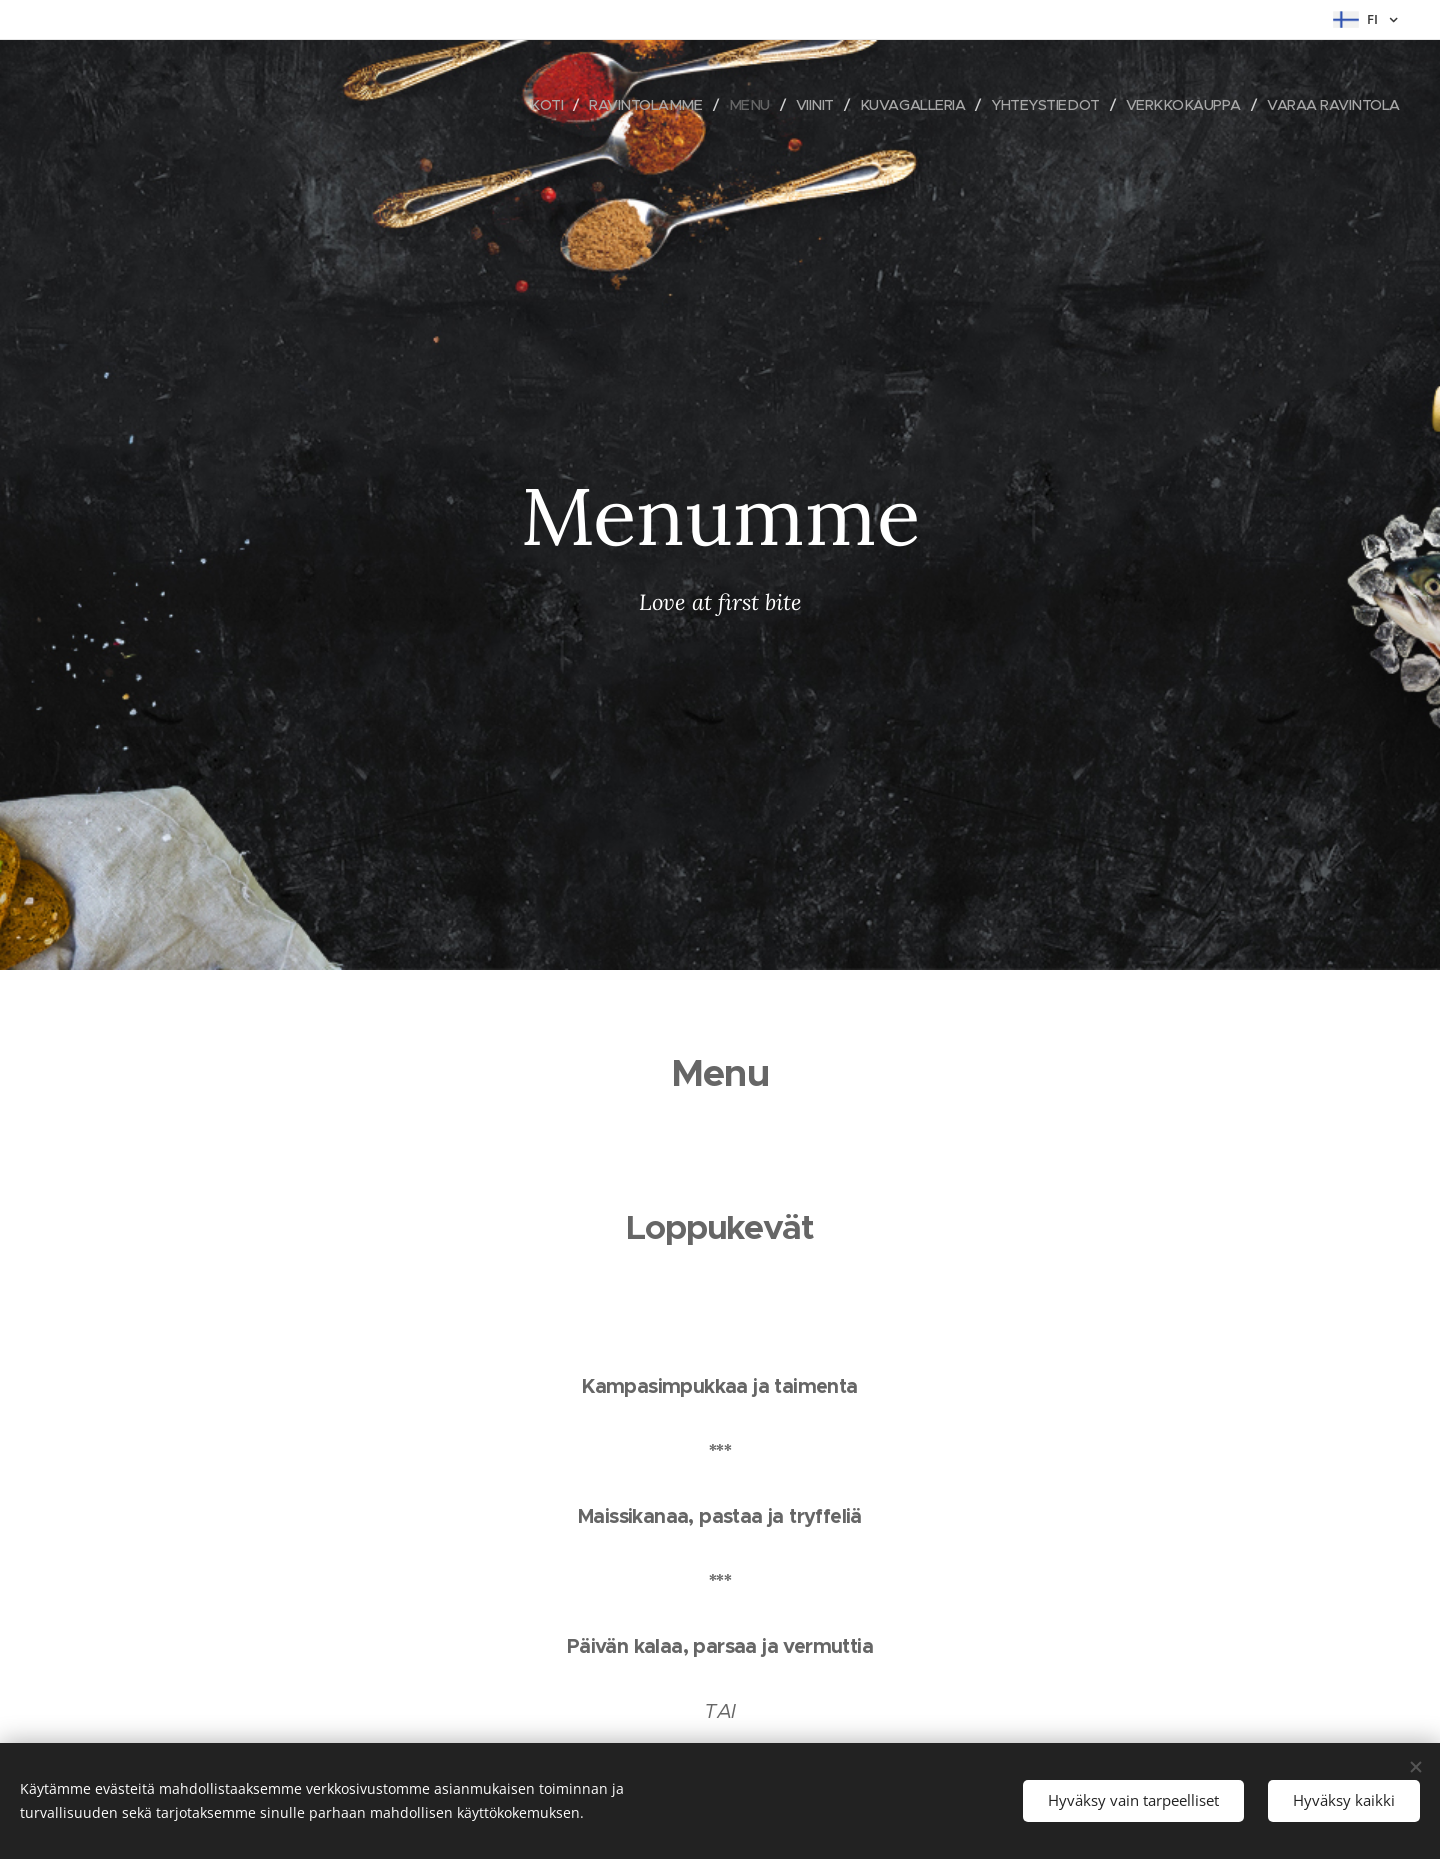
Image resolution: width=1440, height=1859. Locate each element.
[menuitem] (517, 105)
